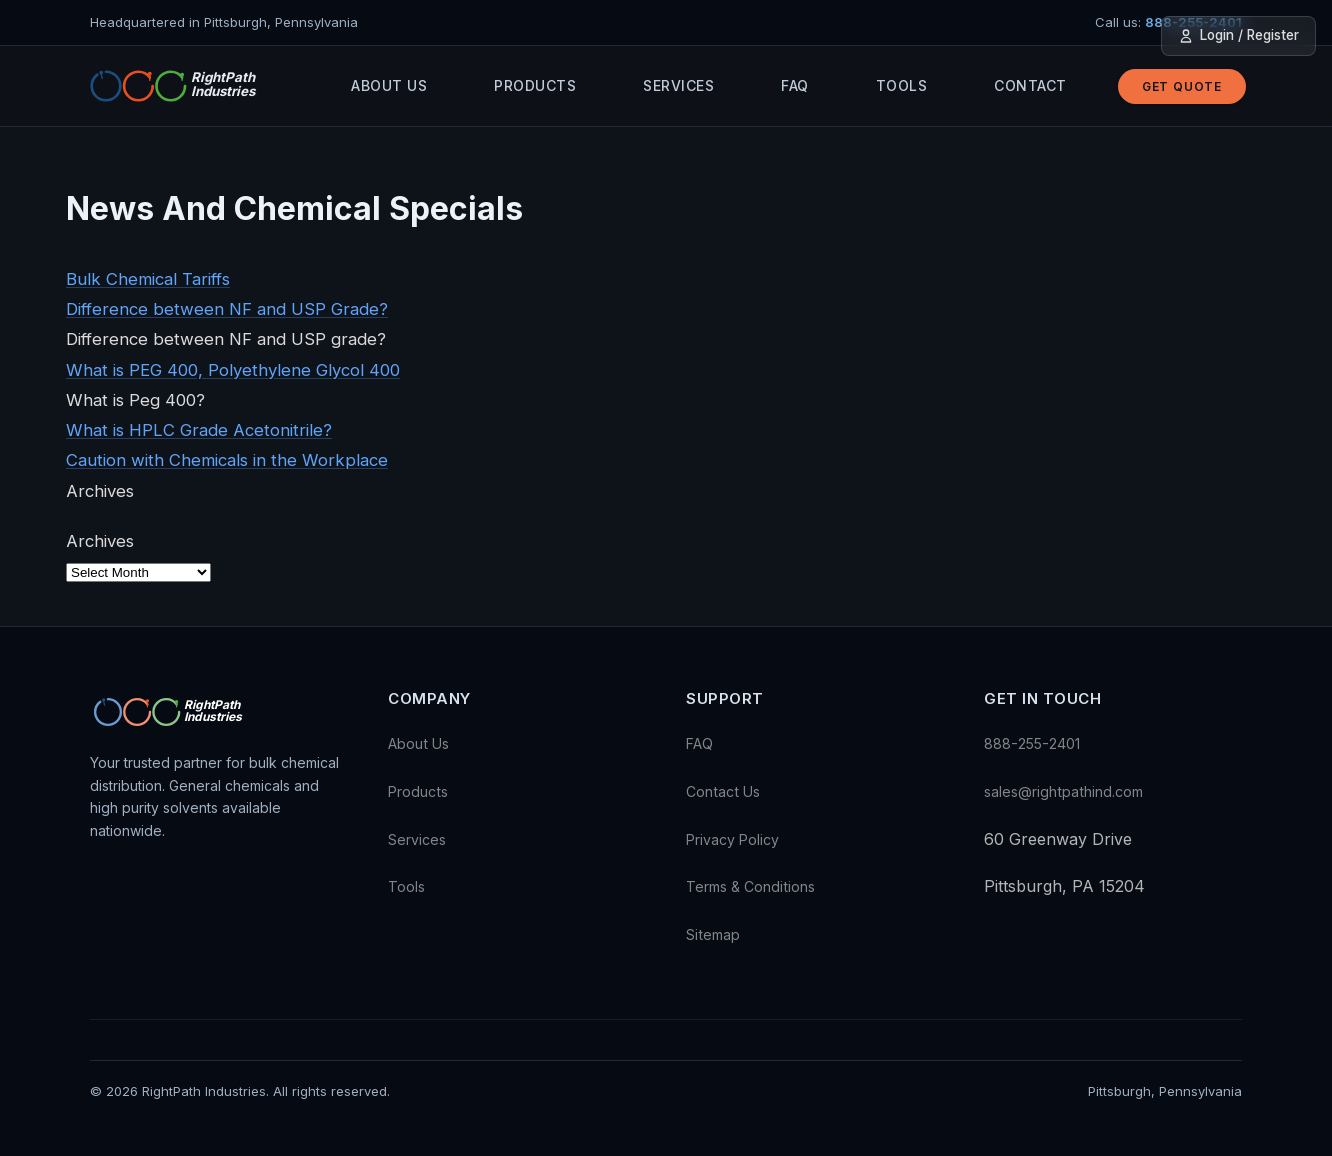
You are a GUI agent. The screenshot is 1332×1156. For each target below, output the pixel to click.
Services (678, 85)
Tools (902, 85)
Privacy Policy (732, 839)
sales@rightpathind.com (1063, 791)
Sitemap (713, 934)
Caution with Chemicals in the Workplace (227, 460)
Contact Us (723, 791)
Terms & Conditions (750, 886)
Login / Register (1238, 35)
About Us (389, 85)
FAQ (795, 85)
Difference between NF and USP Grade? (227, 309)
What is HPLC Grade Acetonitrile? (199, 430)
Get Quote (1182, 86)
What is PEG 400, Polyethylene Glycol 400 (233, 370)
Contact (1030, 85)
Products (535, 85)
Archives (100, 541)
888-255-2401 (1032, 743)
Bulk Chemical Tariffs (148, 279)
